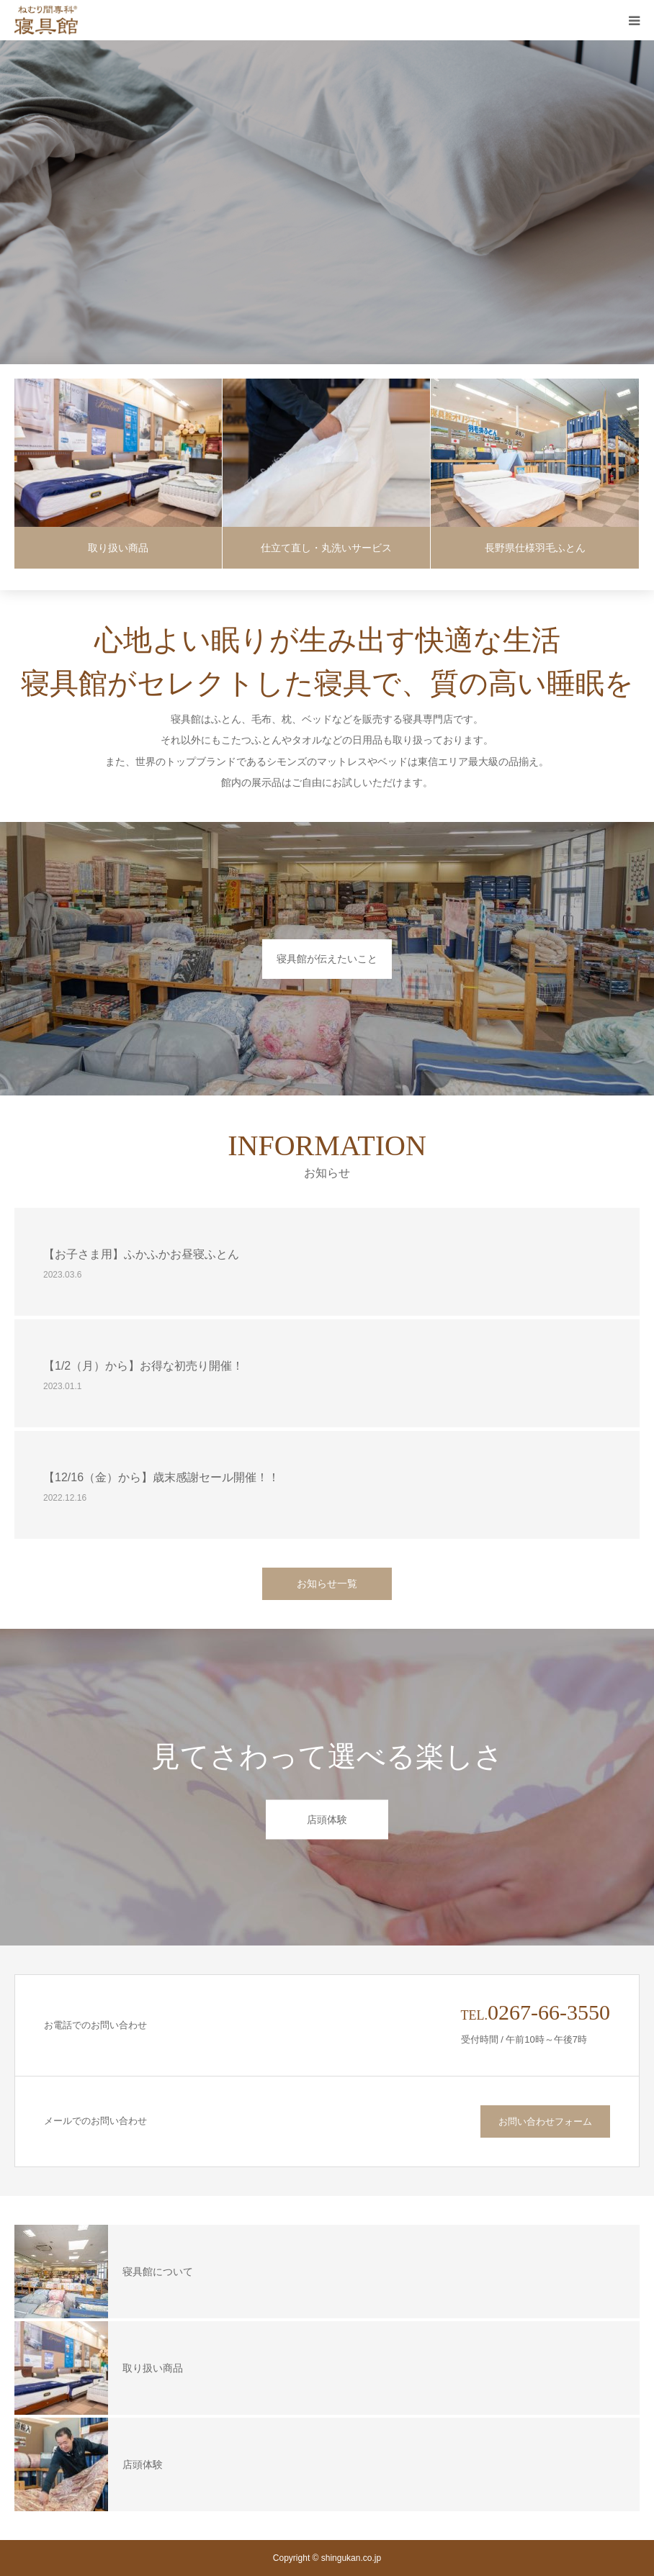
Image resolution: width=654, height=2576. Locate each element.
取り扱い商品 (118, 547)
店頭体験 (327, 1819)
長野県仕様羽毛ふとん (535, 547)
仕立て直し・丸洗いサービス (326, 547)
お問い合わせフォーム (545, 2121)
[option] (327, 202)
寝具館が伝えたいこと (327, 958)
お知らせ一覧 (327, 1583)
